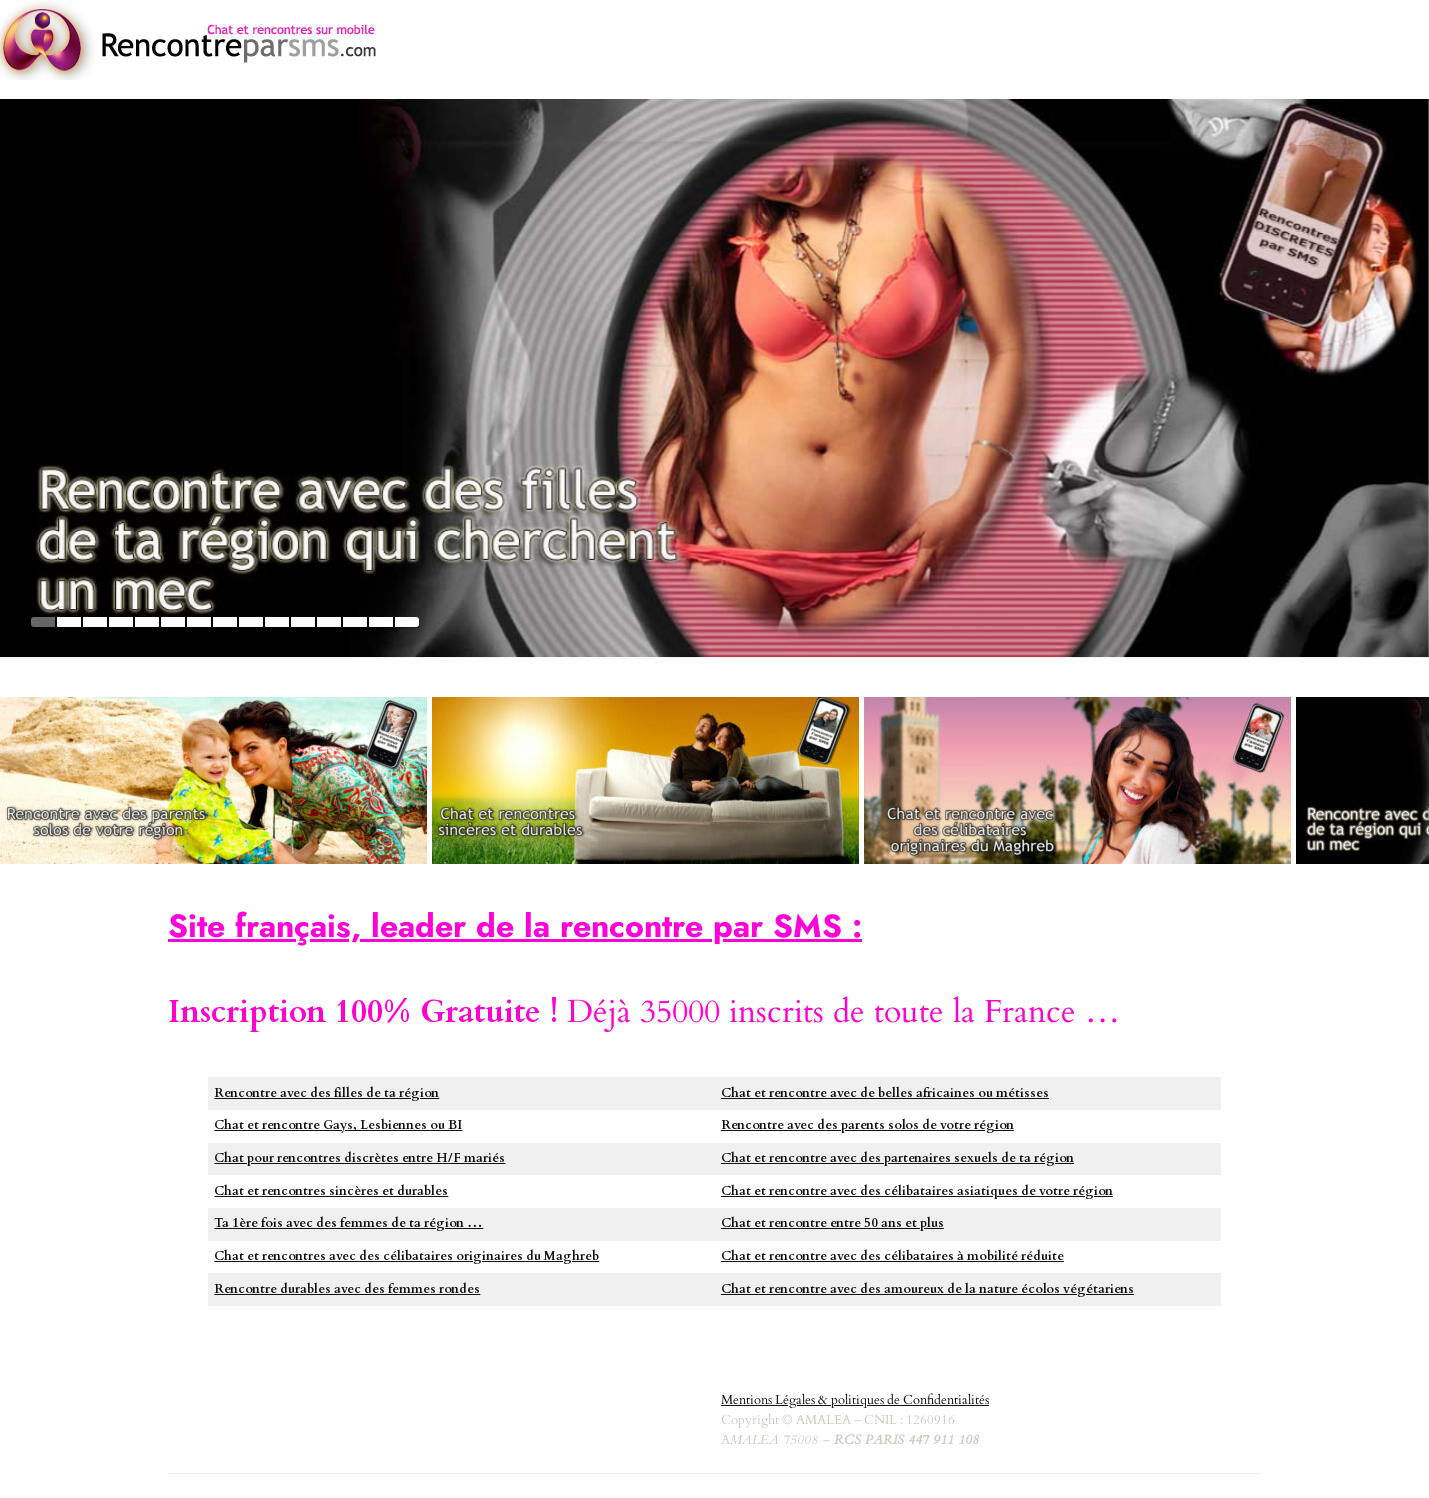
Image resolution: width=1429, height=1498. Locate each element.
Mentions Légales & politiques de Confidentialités (855, 1400)
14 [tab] (381, 622)
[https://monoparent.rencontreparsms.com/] (213, 780)
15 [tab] (407, 622)
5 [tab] (147, 622)
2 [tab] (69, 622)
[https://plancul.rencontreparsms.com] (714, 378)
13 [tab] (355, 622)
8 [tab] (225, 622)
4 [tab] (121, 622)
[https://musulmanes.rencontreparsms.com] (1077, 780)
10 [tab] (277, 622)
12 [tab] (329, 622)
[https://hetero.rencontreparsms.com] (645, 780)
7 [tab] (199, 622)
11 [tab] (303, 622)
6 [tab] (173, 622)
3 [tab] (95, 622)
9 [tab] (251, 622)
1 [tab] (43, 622)
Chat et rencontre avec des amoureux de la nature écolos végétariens (927, 1289)
